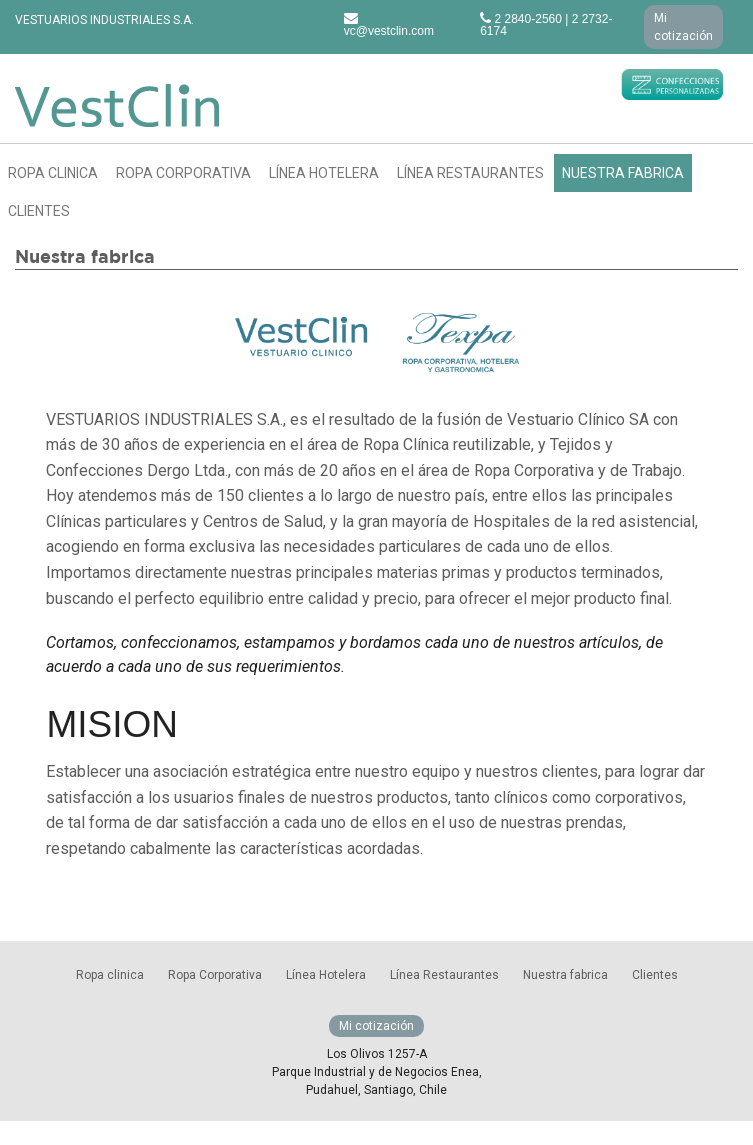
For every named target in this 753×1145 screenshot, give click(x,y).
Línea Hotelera (324, 173)
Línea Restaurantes (470, 173)
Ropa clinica (53, 173)
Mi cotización (683, 27)
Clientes (39, 211)
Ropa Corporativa (183, 173)
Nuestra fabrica (623, 173)
